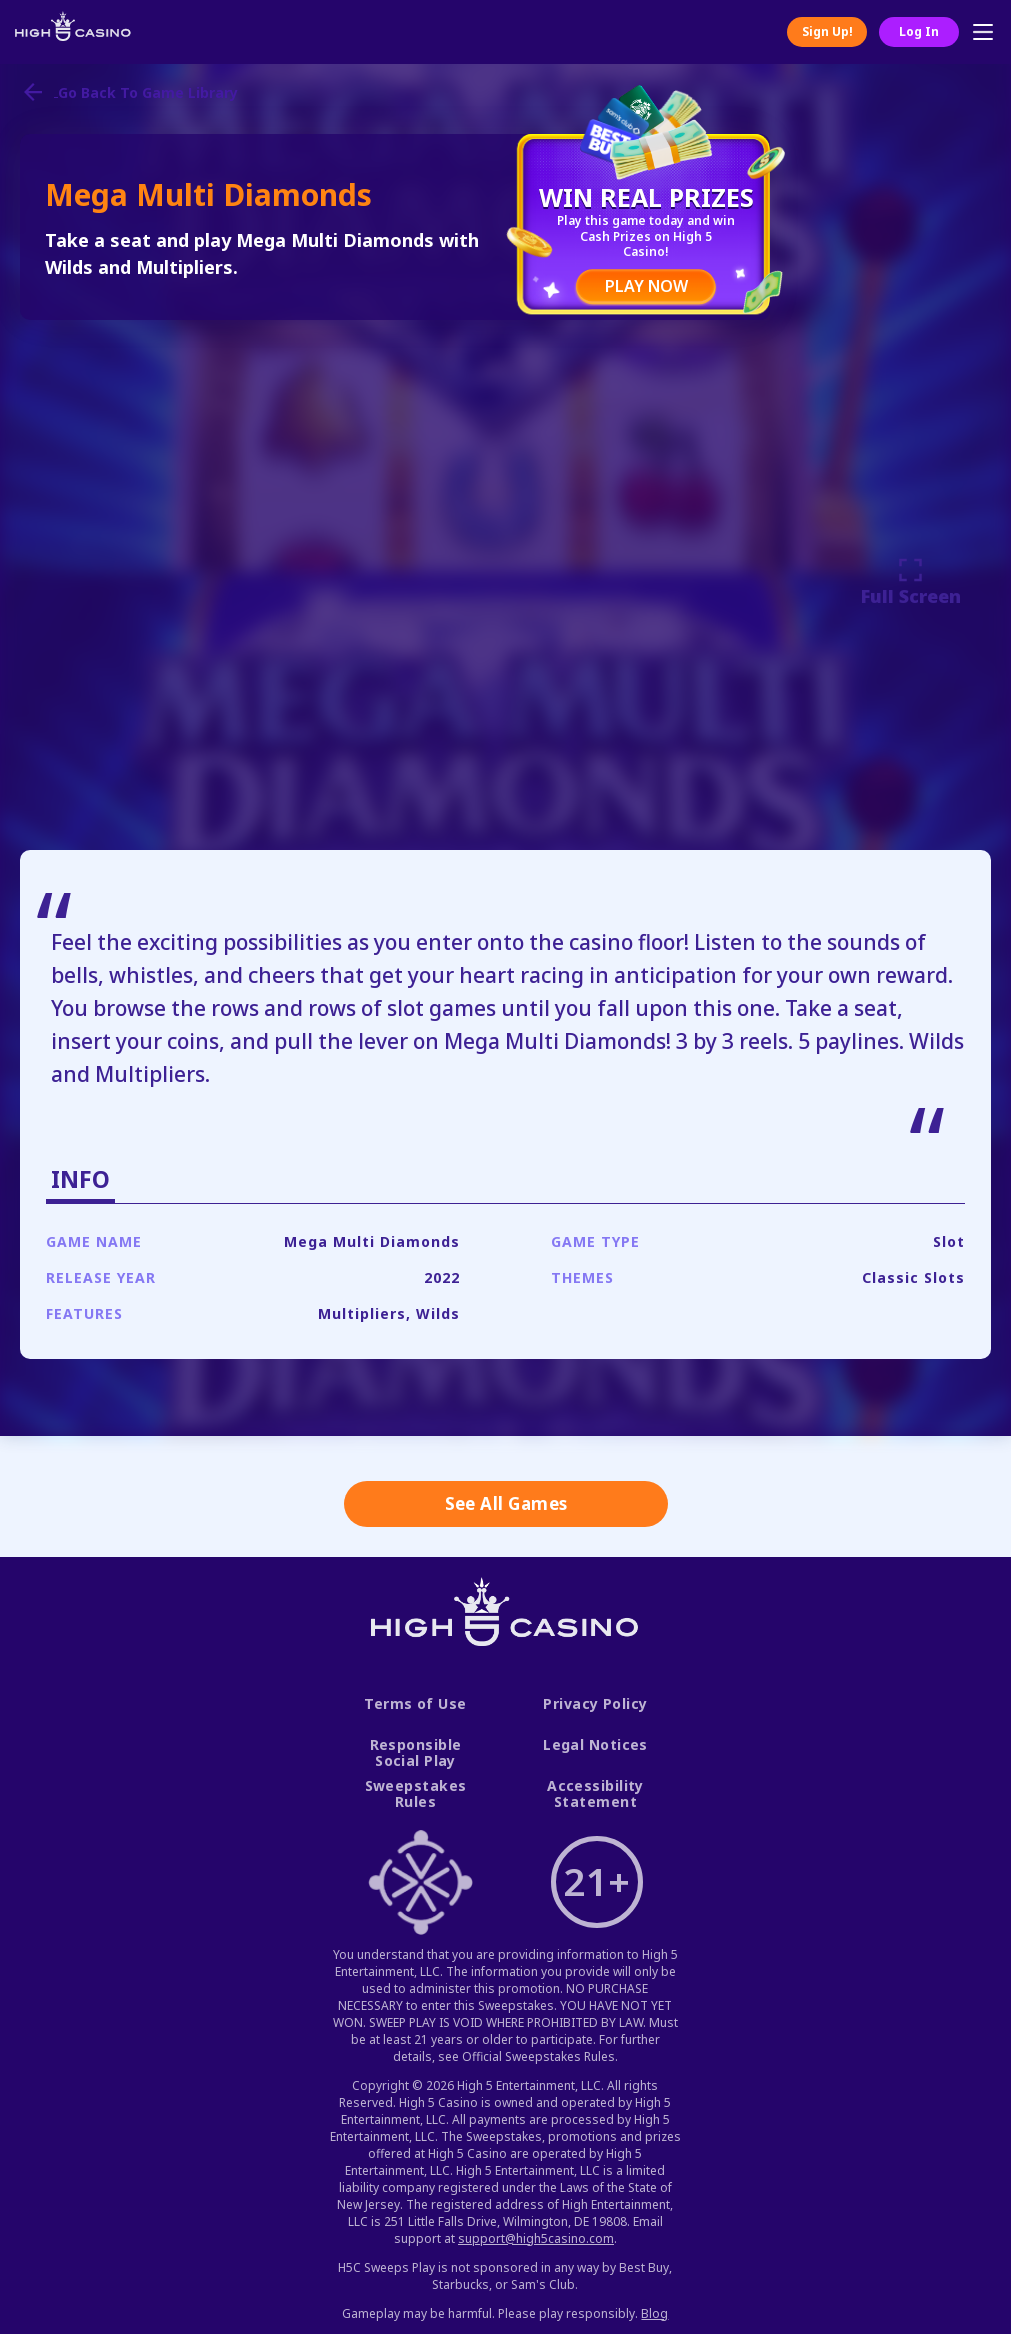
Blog (654, 2313)
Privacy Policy (595, 1704)
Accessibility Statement (595, 1794)
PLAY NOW (646, 286)
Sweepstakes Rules (416, 1794)
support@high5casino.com (536, 2238)
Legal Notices (595, 1745)
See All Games (506, 1503)
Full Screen (911, 581)
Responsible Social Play (416, 1753)
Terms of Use (415, 1704)
